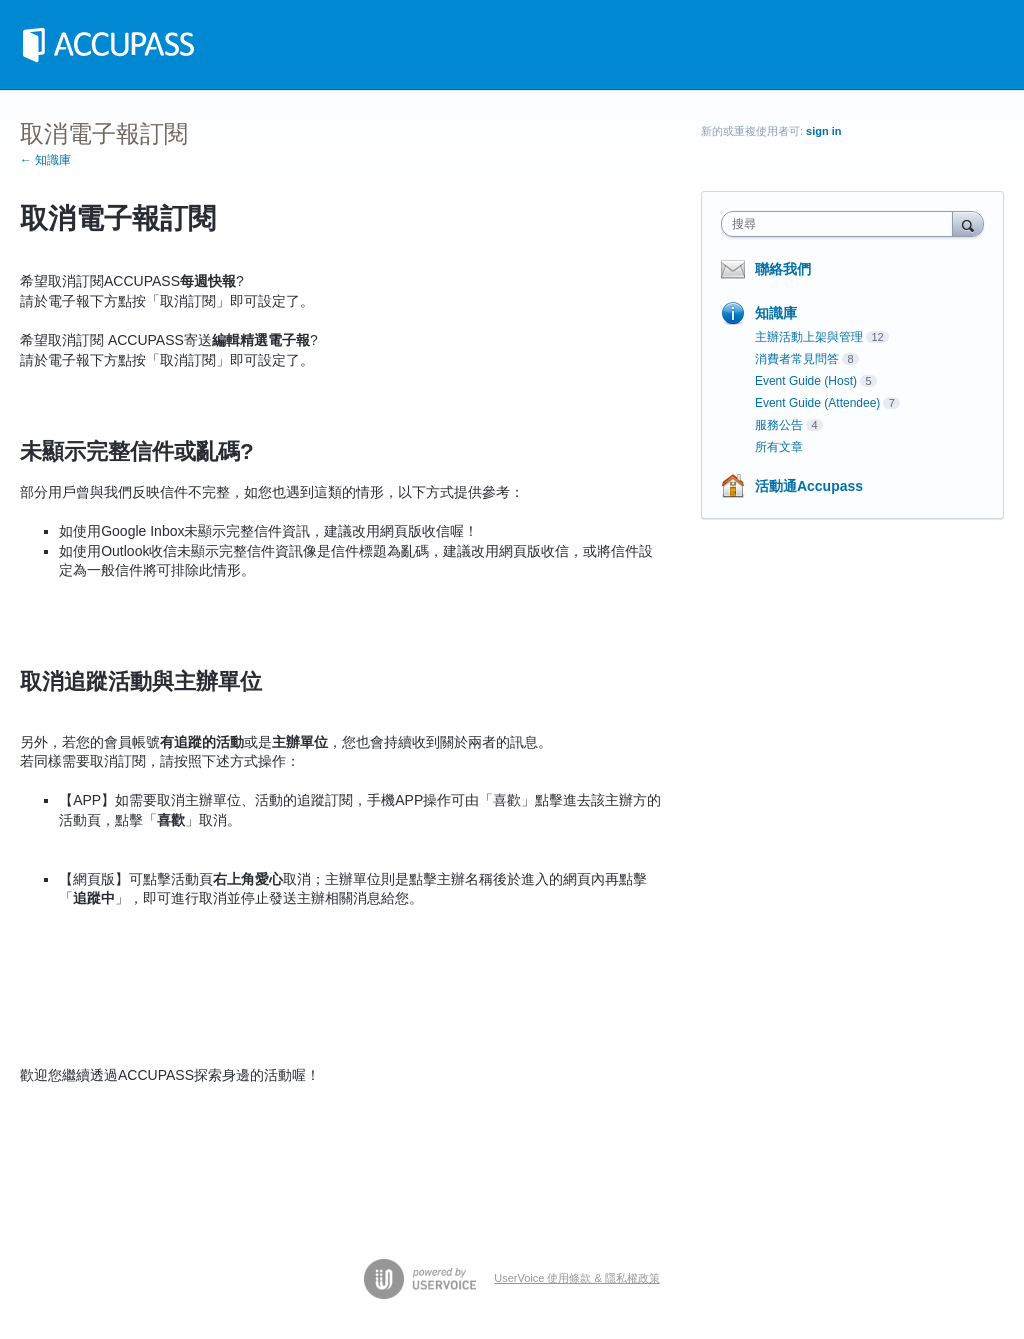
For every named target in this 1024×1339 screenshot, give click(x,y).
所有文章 (779, 447)
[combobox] (841, 224)
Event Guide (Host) (806, 381)
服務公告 (779, 425)
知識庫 (776, 313)
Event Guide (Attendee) (817, 403)
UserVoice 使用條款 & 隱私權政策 (577, 1278)
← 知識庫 (45, 160)
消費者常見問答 (797, 359)
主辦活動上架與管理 (809, 337)
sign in (823, 131)
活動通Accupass (809, 486)
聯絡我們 (783, 269)
